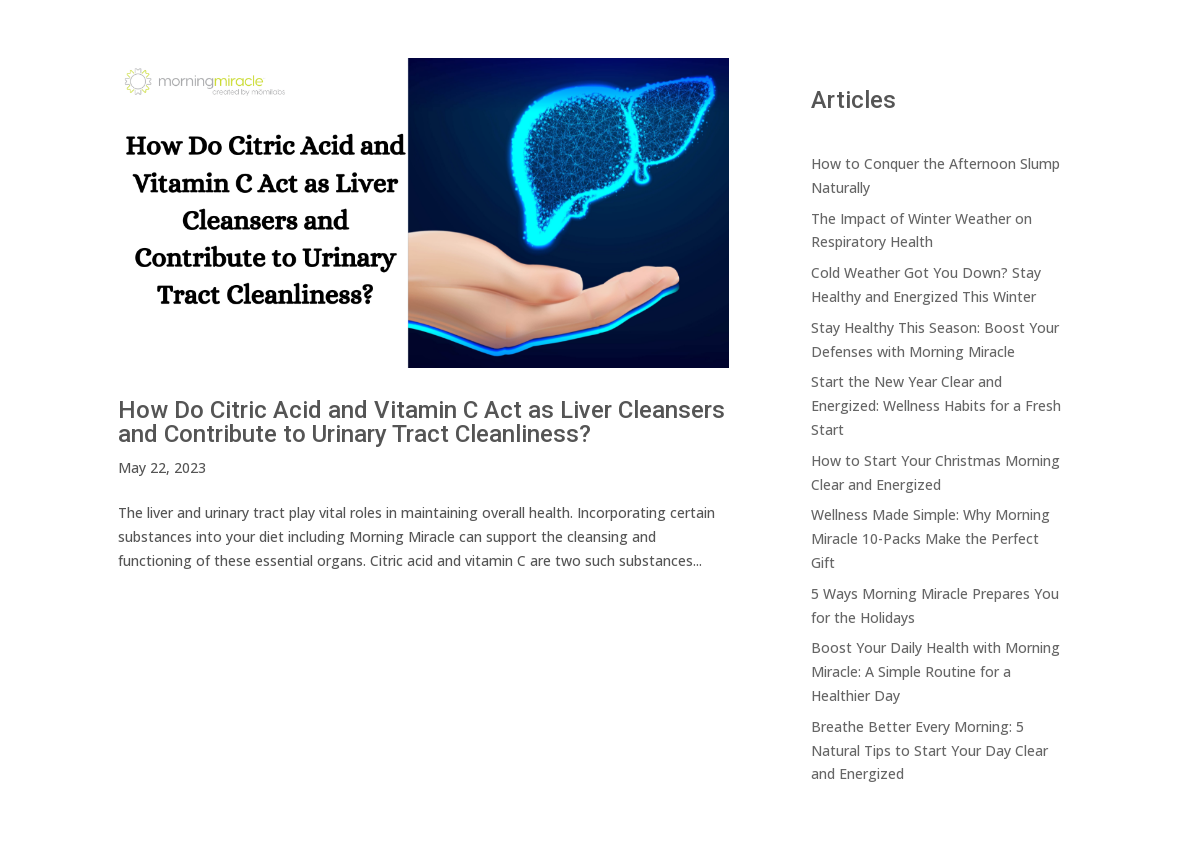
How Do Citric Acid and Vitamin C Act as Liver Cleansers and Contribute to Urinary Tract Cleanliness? (421, 422)
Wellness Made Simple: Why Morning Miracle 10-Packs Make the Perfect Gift (930, 538)
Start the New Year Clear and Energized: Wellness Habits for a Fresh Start (936, 405)
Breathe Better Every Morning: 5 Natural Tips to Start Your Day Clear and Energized (929, 750)
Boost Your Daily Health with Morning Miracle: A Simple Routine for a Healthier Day (935, 671)
